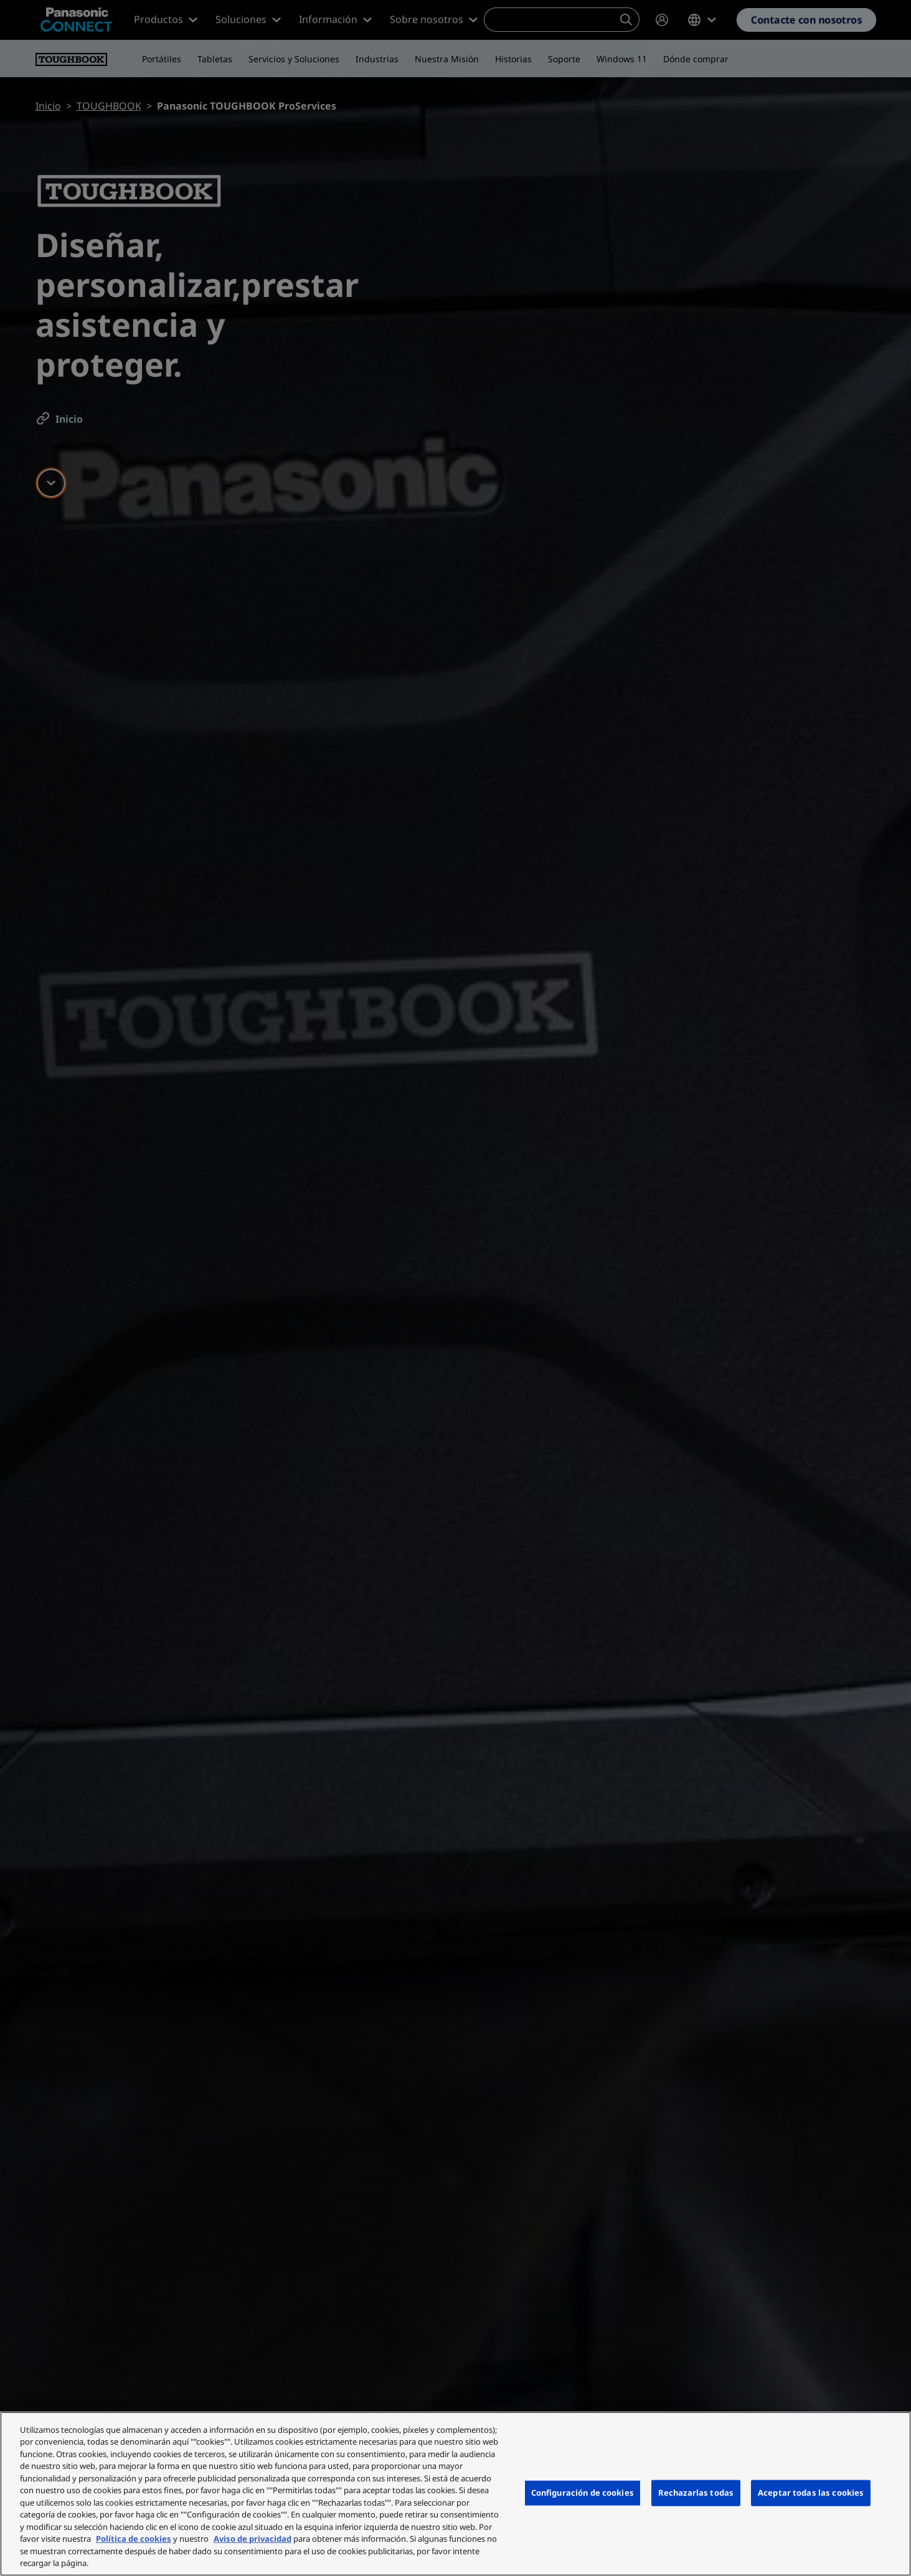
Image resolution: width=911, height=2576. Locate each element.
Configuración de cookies (582, 2492)
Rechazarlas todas (696, 2492)
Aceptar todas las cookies (811, 2492)
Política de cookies (133, 2538)
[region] (455, 2494)
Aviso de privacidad (252, 2538)
